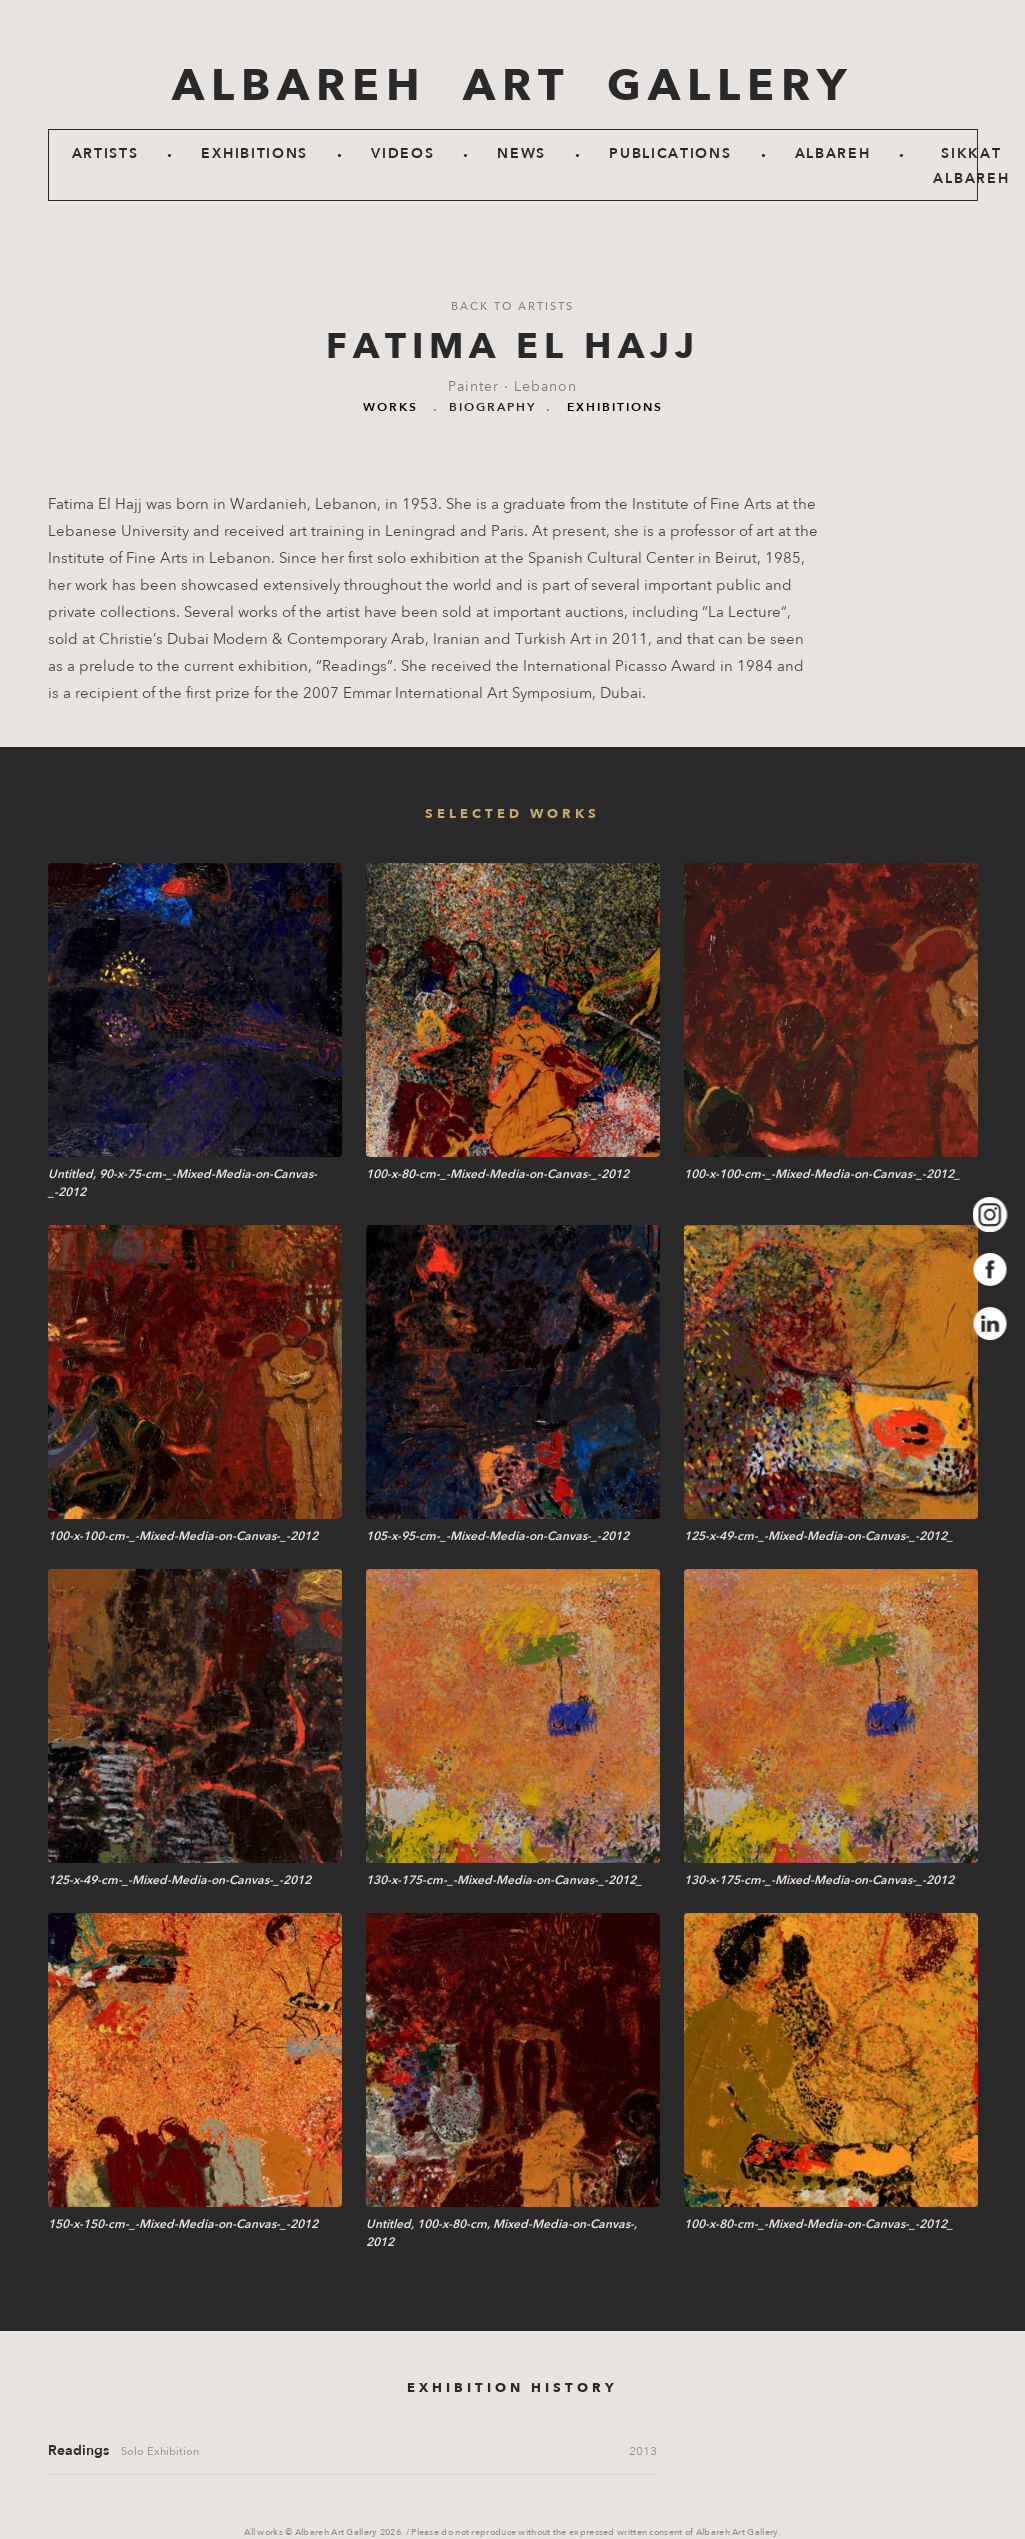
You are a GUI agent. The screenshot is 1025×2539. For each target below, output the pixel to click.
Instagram (990, 1214)
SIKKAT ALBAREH (971, 166)
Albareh (833, 153)
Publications (670, 153)
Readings (78, 2450)
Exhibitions (254, 153)
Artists (105, 153)
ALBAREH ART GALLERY (512, 86)
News (521, 153)
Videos (402, 153)
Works (390, 407)
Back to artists (512, 306)
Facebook (990, 1269)
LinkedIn (990, 1324)
